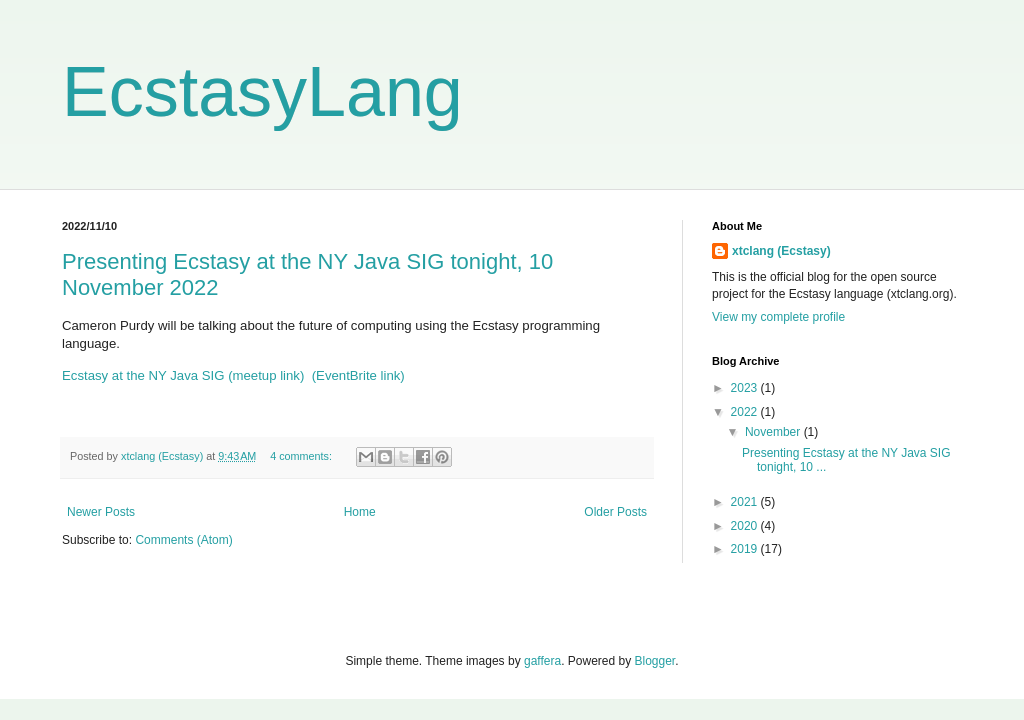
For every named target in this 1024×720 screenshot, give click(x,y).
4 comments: (302, 456)
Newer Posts (101, 512)
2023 (746, 388)
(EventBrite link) (358, 375)
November (774, 432)
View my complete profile (778, 317)
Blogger (655, 661)
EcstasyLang (262, 92)
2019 (746, 549)
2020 (746, 526)
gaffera (542, 661)
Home (360, 512)
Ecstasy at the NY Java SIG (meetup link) (183, 375)
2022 (746, 412)
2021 (746, 502)
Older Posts (615, 512)
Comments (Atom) (183, 540)
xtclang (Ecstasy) (781, 251)
